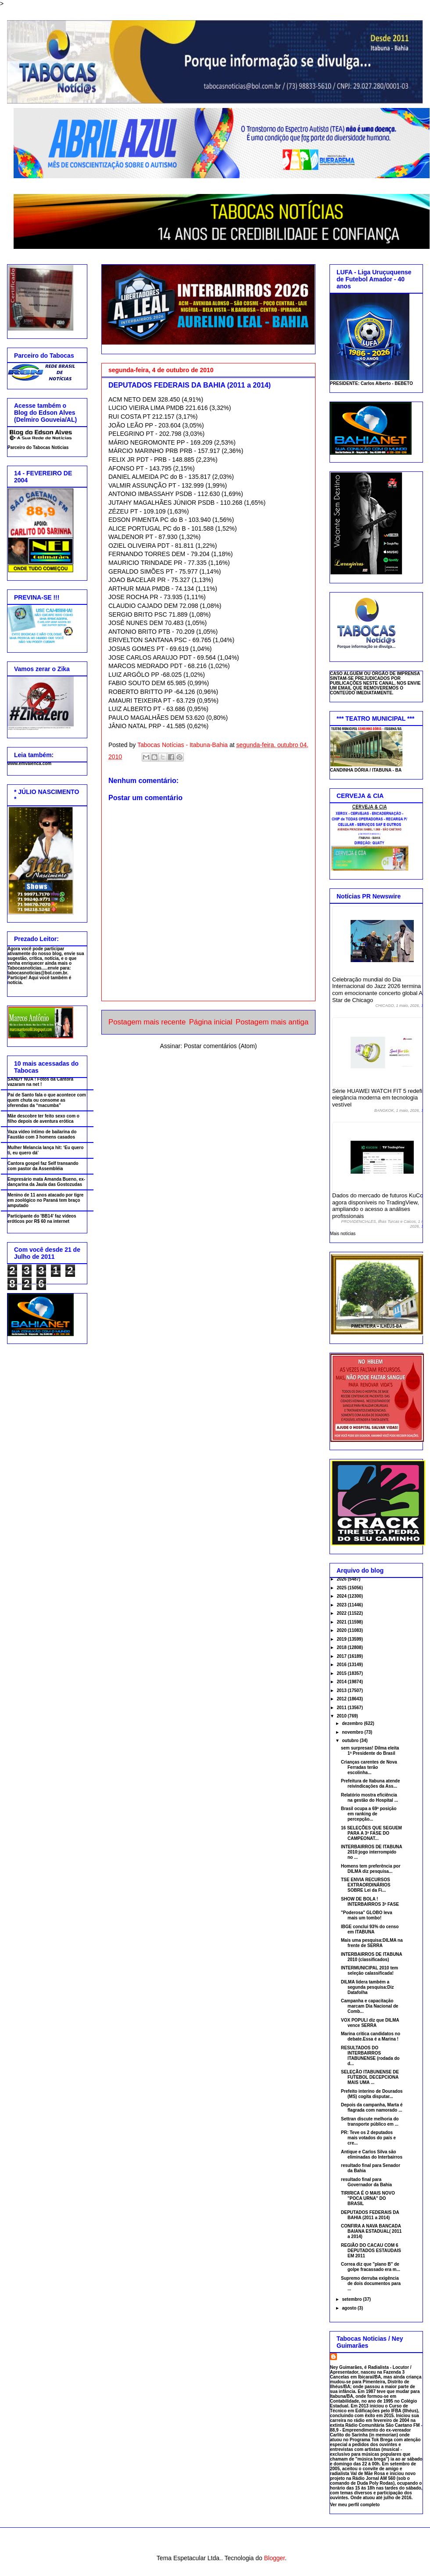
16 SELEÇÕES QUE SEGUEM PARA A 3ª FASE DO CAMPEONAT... (371, 1833)
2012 (342, 1698)
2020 (342, 1630)
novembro (353, 1732)
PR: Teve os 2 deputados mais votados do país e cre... (368, 2137)
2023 (342, 1604)
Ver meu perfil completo (355, 2504)
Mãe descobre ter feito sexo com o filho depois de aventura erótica (43, 1119)
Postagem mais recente (147, 1022)
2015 (342, 1673)
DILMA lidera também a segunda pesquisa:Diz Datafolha (367, 1987)
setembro (352, 2299)
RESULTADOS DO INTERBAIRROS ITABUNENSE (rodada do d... (370, 2055)
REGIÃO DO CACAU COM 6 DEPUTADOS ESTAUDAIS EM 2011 (371, 2250)
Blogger (274, 2558)
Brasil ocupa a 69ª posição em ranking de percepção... (369, 1814)
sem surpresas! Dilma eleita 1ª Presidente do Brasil (370, 1751)
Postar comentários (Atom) (220, 1045)
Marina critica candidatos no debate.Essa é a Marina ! (370, 2036)
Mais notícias (342, 1233)
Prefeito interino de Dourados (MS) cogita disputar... (372, 2094)
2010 (342, 1716)
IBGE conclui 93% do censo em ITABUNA (370, 1929)
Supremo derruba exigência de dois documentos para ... (371, 2283)
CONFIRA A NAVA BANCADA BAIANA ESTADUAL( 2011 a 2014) (371, 2231)
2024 (342, 1596)
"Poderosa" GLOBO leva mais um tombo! (366, 1915)
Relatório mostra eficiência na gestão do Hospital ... (369, 1798)
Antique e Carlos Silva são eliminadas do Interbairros (371, 2154)
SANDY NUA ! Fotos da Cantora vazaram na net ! (40, 1082)
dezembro (353, 1723)
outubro (351, 1740)
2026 (342, 1579)
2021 (342, 1622)
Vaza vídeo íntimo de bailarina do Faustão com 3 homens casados (41, 1134)
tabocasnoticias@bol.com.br (37, 972)
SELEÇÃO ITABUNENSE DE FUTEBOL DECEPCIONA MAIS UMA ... (370, 2077)
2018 (342, 1647)
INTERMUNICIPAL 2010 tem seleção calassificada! (369, 1970)
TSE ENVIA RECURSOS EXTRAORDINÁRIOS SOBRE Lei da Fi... (366, 1885)
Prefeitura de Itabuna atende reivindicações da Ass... (370, 1783)
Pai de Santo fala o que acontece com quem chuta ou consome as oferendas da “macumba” (46, 1100)
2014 (342, 1681)
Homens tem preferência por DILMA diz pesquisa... (371, 1869)
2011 (342, 1707)
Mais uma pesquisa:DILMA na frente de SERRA (372, 1943)
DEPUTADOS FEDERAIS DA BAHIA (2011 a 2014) (370, 2215)
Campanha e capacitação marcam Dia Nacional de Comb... (369, 2006)
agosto (350, 2308)
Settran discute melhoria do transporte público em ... (370, 2121)
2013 (342, 1690)
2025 (342, 1587)
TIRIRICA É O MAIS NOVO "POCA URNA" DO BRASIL (368, 2198)
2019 (342, 1639)
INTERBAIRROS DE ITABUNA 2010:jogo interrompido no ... (371, 1852)
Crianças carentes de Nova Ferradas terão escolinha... (369, 1767)
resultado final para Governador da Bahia (366, 2182)
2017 (342, 1656)
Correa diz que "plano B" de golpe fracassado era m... (370, 2267)
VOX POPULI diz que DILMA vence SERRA (370, 2023)
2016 (342, 1664)
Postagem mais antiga (272, 1022)
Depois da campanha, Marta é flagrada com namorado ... (372, 2107)
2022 (342, 1613)
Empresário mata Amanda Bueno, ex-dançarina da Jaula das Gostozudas (46, 1182)
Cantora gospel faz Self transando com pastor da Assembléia (43, 1166)
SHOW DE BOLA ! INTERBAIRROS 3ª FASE (370, 1902)
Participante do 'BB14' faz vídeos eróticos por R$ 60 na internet (41, 1219)
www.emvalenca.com (29, 763)
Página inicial (211, 1022)
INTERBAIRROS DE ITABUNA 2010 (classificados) (371, 1957)
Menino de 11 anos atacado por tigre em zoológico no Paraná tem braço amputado (45, 1200)
